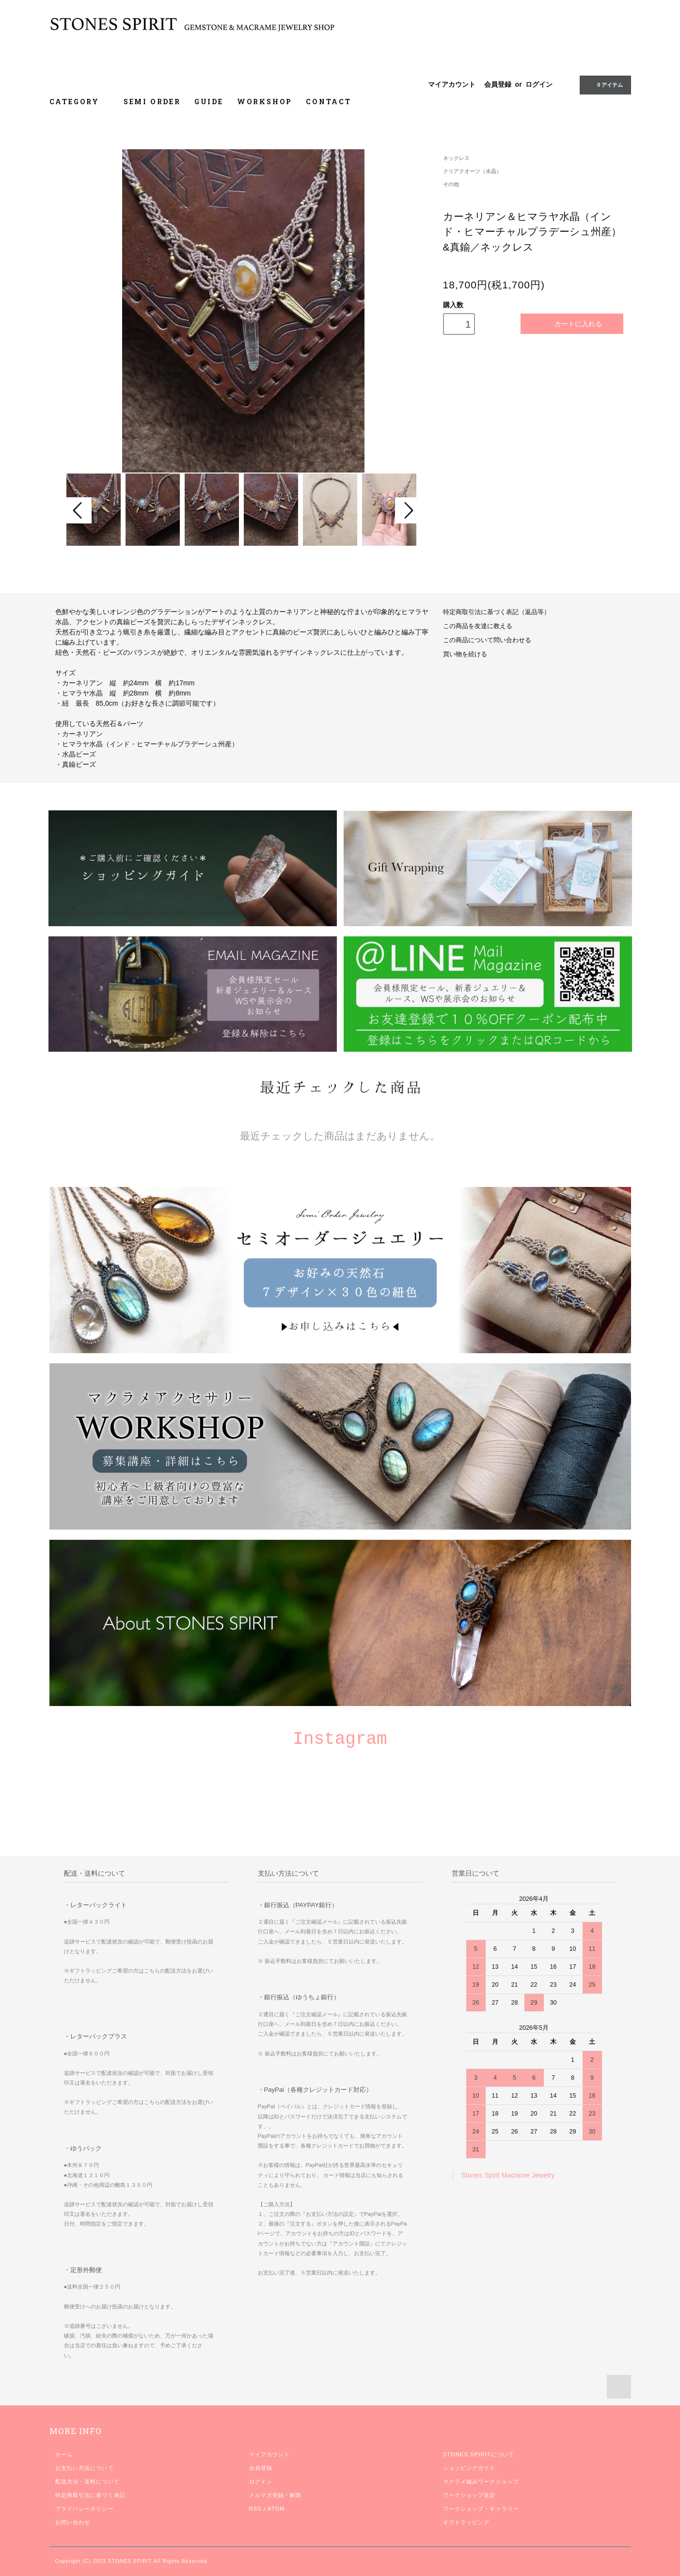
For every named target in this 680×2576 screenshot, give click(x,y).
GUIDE (208, 101)
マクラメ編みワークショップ (481, 2481)
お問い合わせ (73, 2522)
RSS (255, 2509)
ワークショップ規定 (469, 2495)
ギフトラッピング (466, 2522)
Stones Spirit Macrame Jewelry (508, 2175)
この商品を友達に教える (477, 626)
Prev (79, 510)
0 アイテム (604, 84)
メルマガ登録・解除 (275, 2495)
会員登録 (497, 84)
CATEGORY (79, 101)
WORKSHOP (264, 101)
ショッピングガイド (469, 2468)
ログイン (539, 84)
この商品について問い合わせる (487, 640)
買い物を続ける (465, 654)
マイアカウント (451, 84)
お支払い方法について (84, 2468)
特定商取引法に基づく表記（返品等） (496, 612)
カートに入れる (571, 323)
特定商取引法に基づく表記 (90, 2495)
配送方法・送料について (87, 2481)
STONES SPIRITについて (479, 2454)
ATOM (276, 2509)
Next (407, 510)
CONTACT (328, 101)
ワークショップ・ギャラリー (481, 2509)
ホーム (64, 2454)
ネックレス (456, 158)
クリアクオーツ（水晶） (472, 171)
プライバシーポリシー (84, 2509)
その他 (451, 184)
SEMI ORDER (152, 101)
